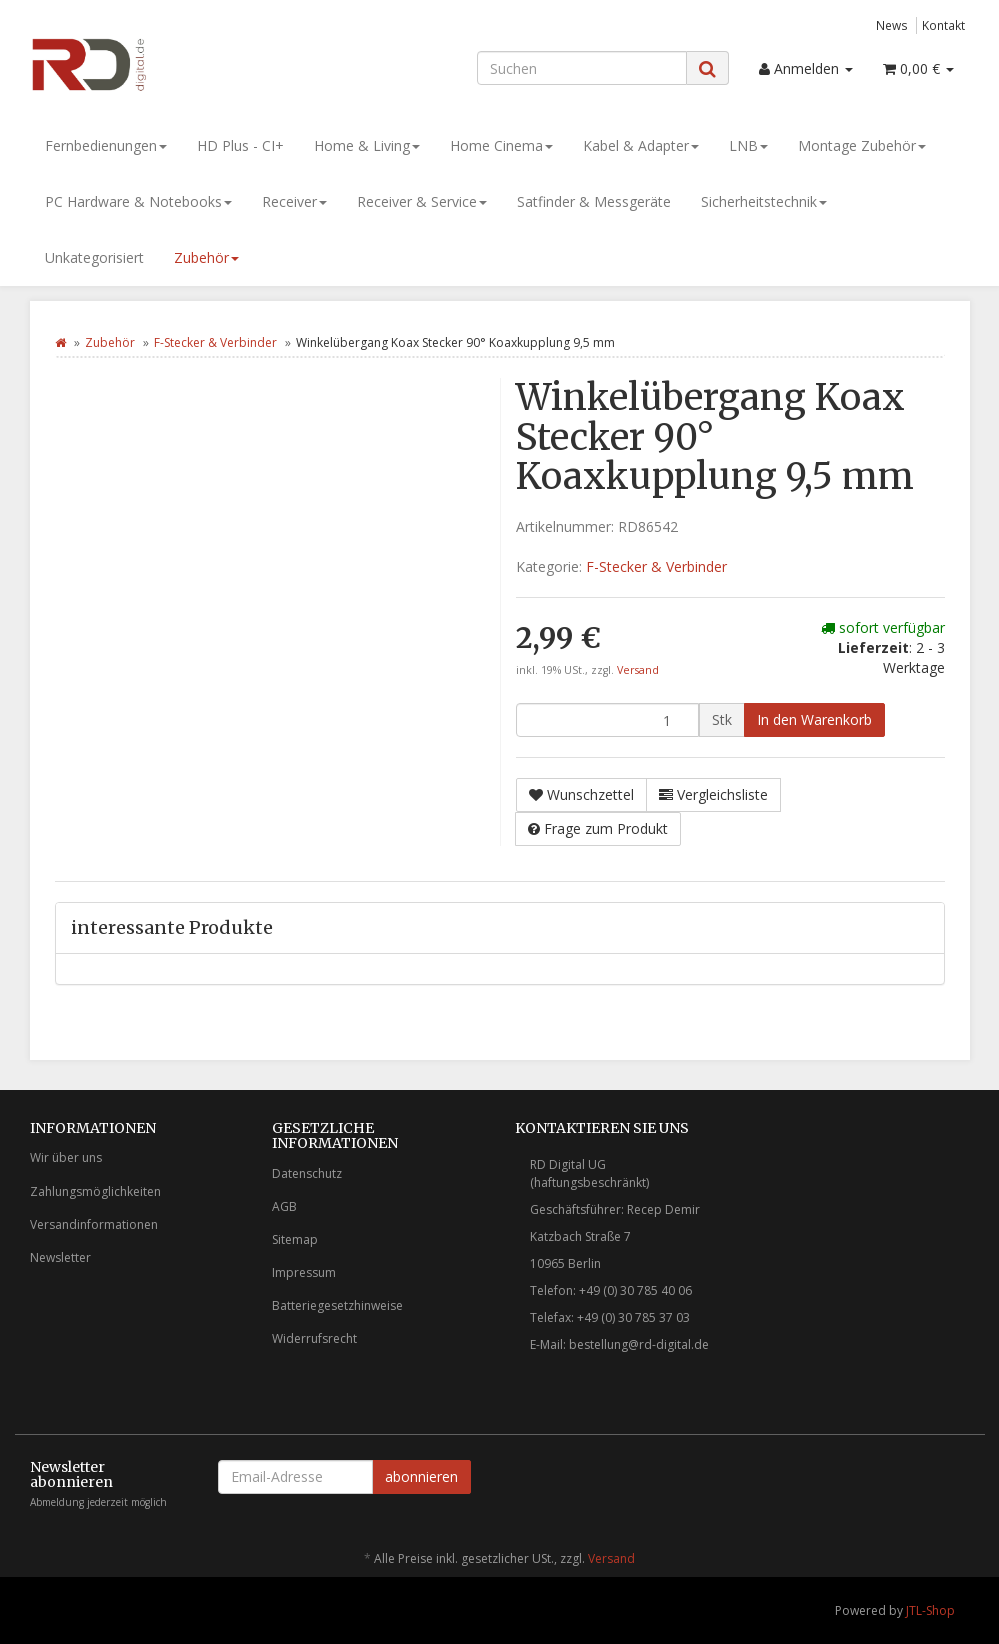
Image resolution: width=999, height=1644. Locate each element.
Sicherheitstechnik (764, 201)
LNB (748, 145)
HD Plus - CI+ (240, 145)
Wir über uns (66, 1157)
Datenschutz (307, 1173)
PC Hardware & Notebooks (138, 201)
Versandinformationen (94, 1224)
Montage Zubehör (862, 145)
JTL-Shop (930, 1610)
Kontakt (943, 25)
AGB (284, 1206)
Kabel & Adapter (641, 145)
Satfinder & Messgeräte (594, 201)
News (892, 25)
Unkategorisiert (94, 257)
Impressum (304, 1272)
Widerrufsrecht (314, 1338)
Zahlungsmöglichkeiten (95, 1191)
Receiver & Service (422, 201)
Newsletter (60, 1257)
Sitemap (295, 1239)
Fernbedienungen (106, 145)
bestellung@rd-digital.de (639, 1344)
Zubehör (206, 257)
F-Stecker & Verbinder (215, 342)
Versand (638, 670)
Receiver (294, 201)
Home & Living (367, 145)
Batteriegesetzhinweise (337, 1305)
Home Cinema (501, 145)
